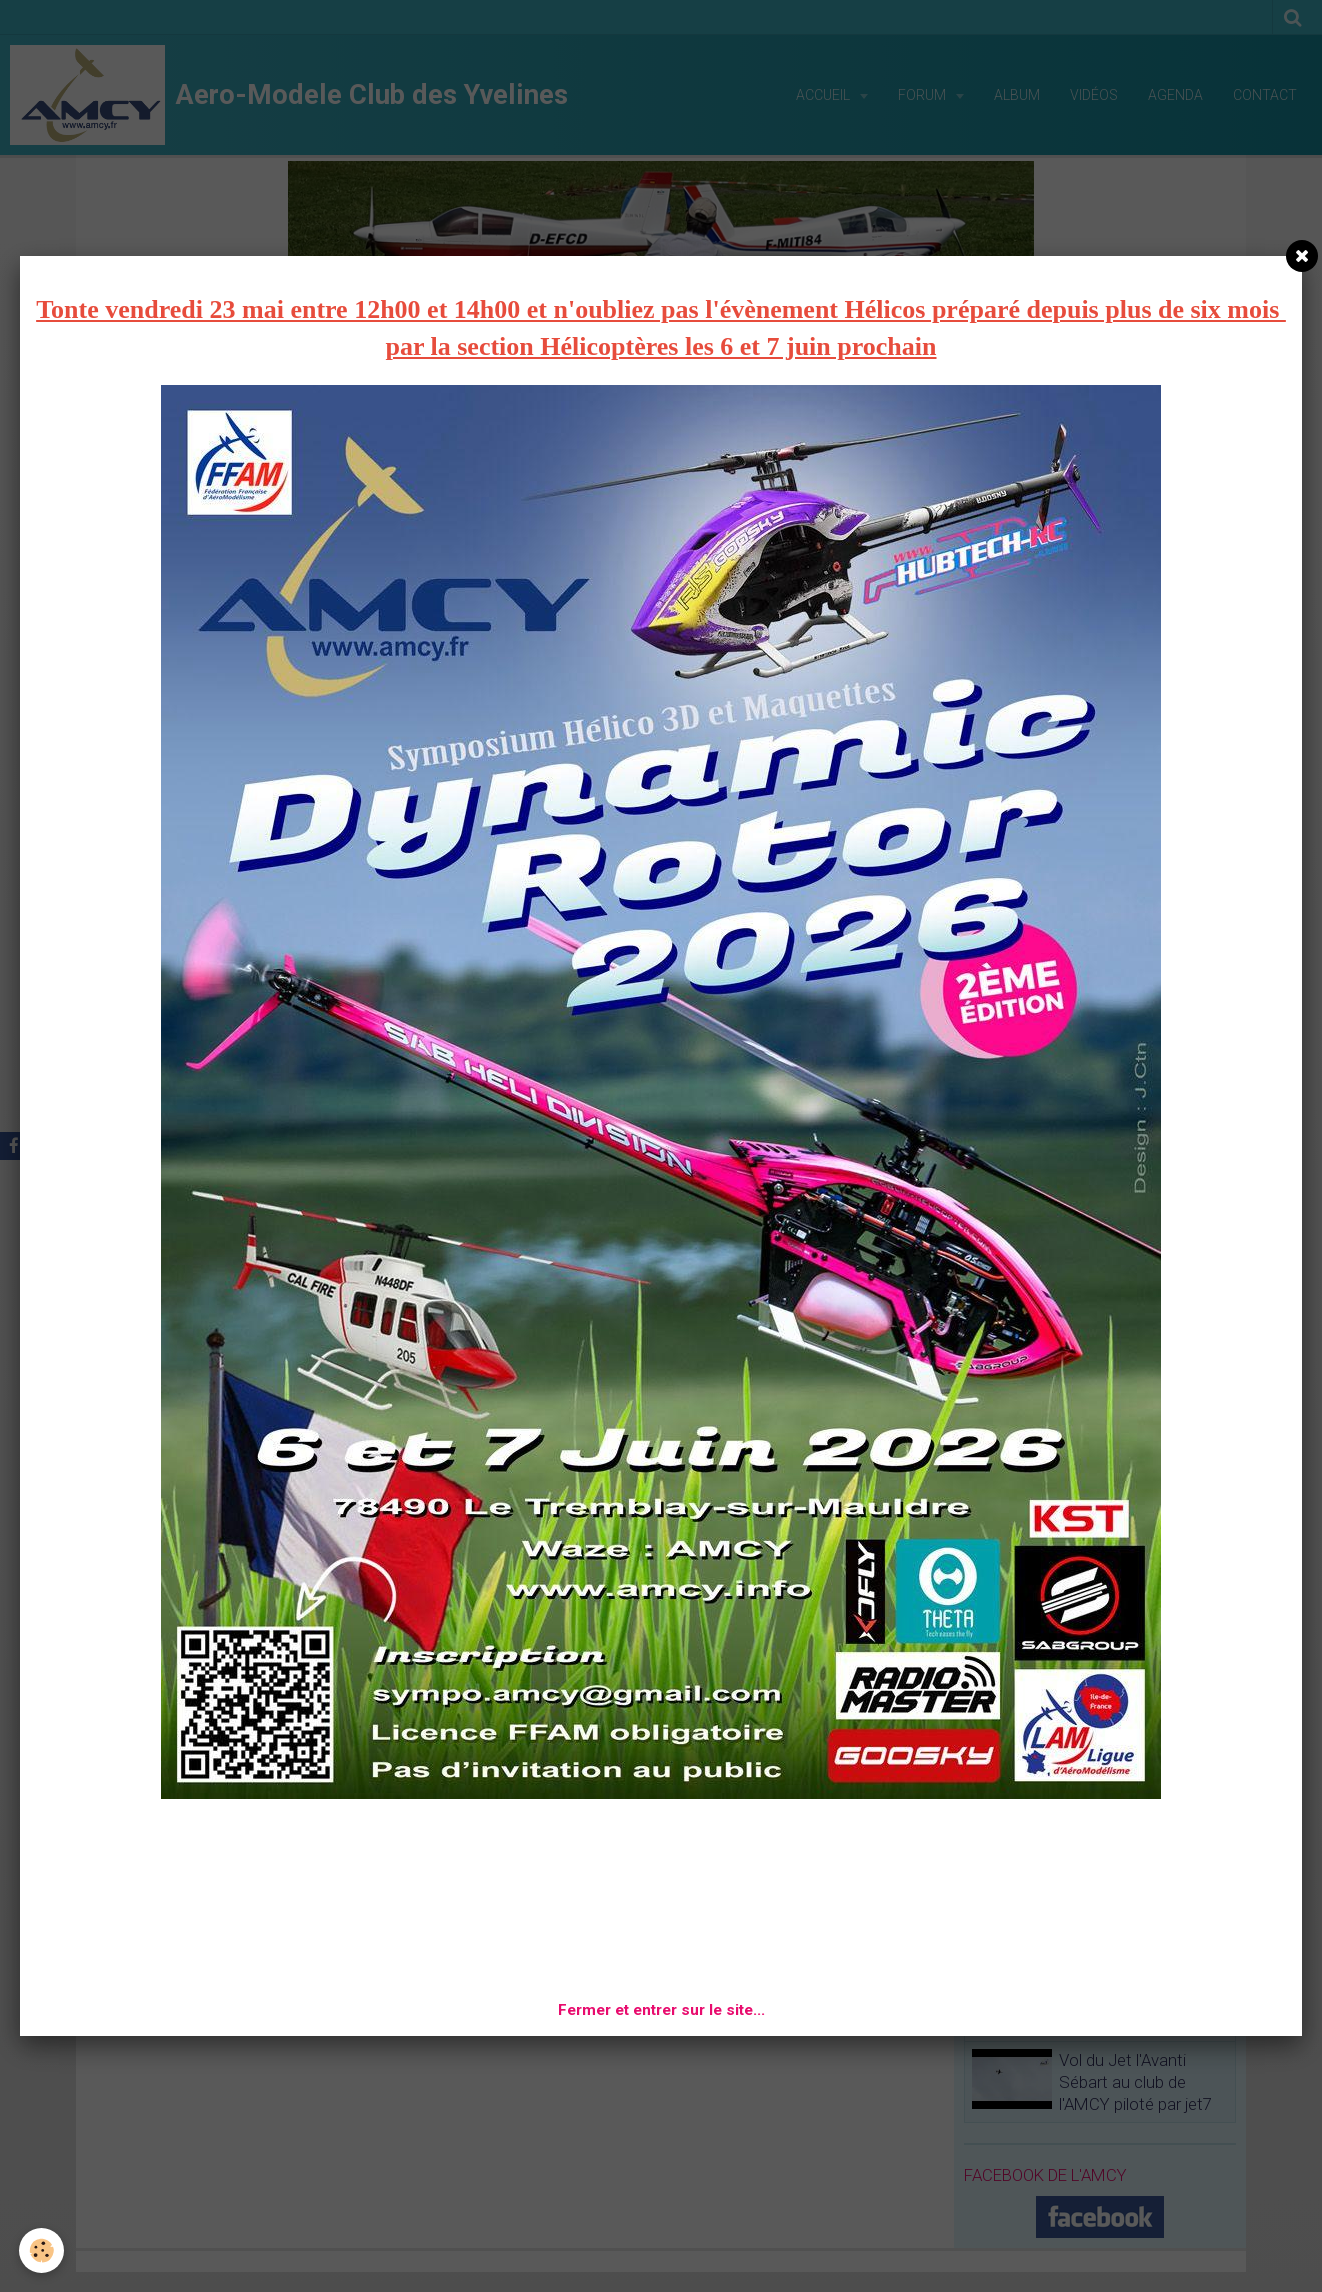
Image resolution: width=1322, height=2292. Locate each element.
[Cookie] (42, 2250)
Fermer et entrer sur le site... (661, 2010)
